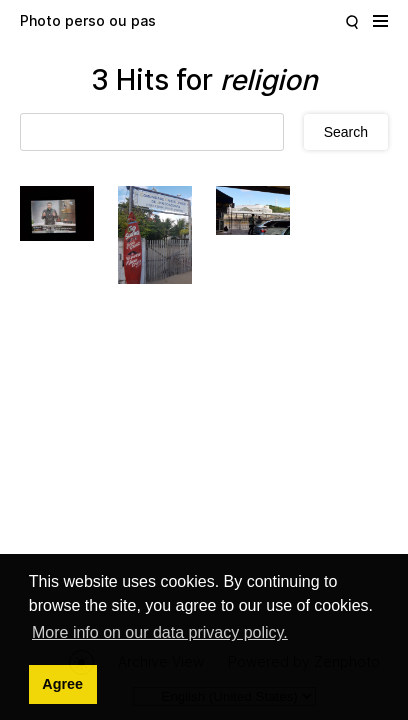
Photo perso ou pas (88, 20)
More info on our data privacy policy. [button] (160, 632)
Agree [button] (62, 684)
